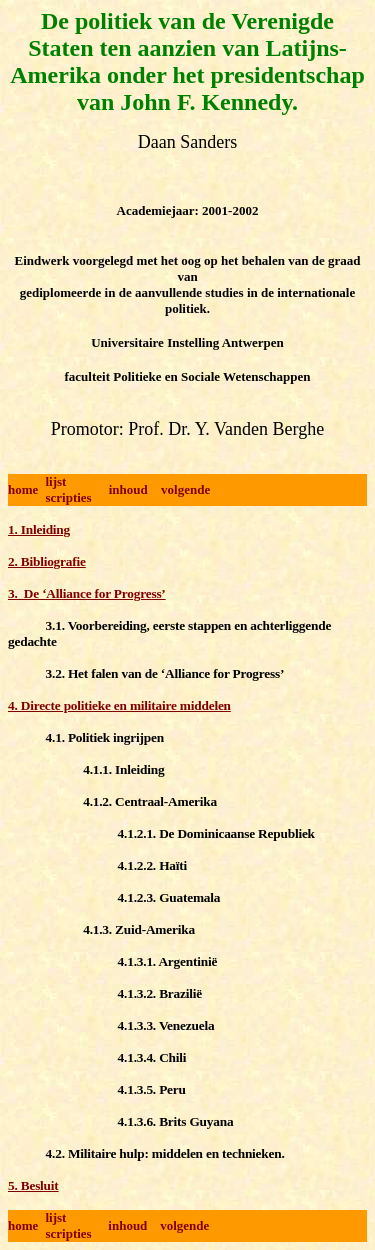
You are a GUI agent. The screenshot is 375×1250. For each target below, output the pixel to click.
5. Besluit (33, 1185)
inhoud (128, 489)
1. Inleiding (39, 529)
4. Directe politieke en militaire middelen (119, 705)
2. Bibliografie (47, 561)
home (23, 489)
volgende (185, 489)
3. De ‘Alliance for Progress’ (87, 593)
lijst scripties (68, 489)
